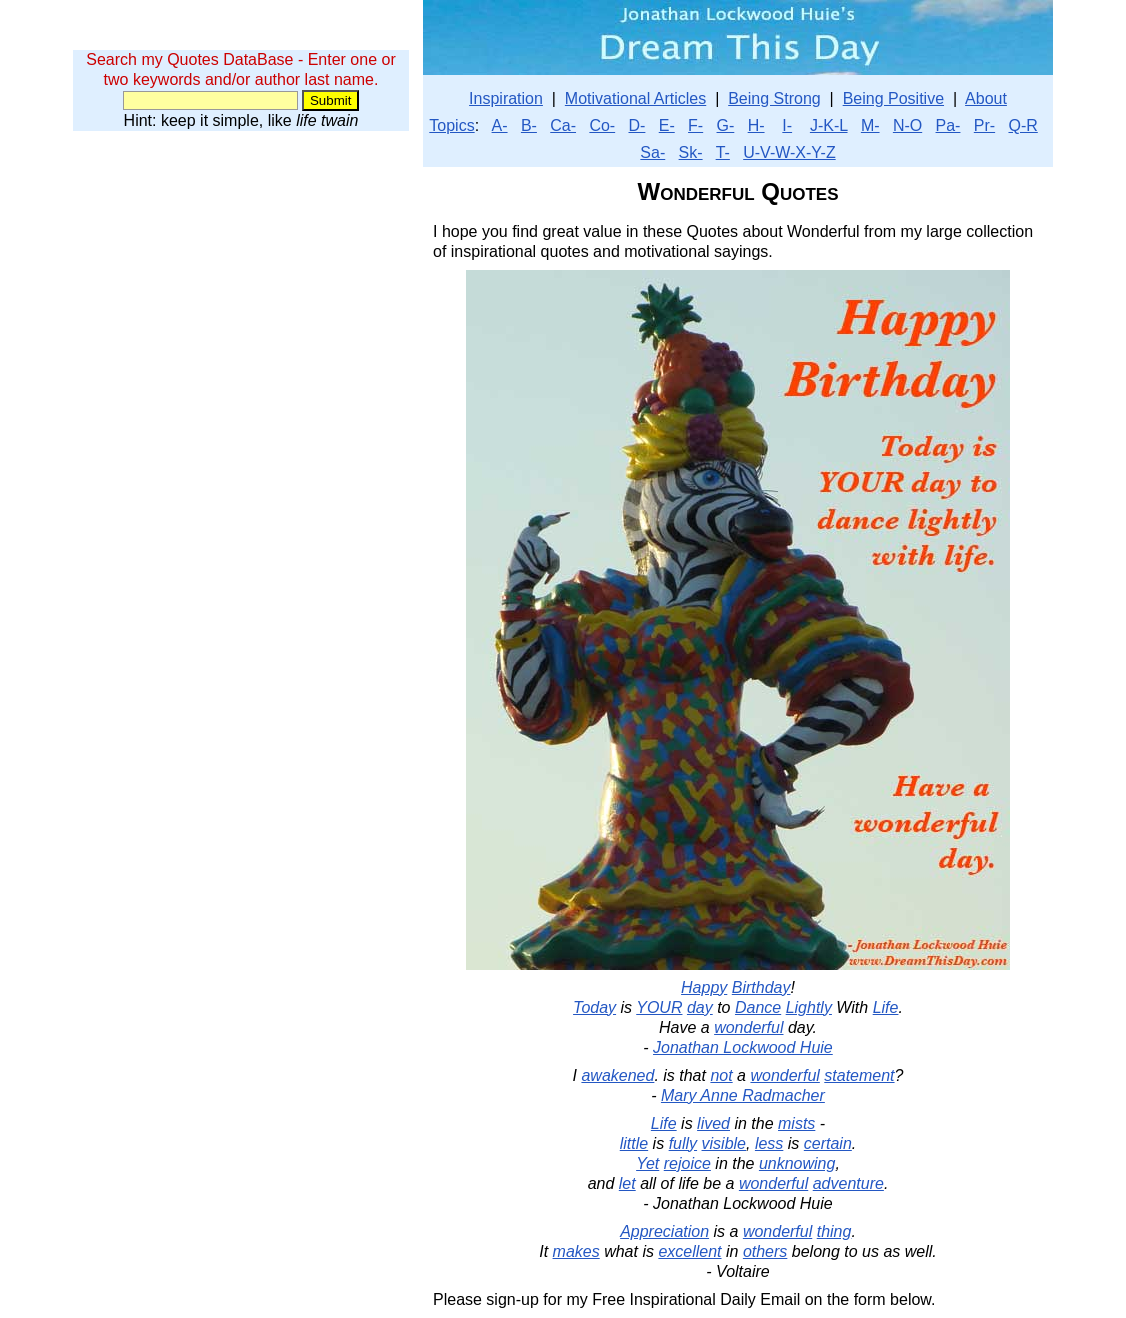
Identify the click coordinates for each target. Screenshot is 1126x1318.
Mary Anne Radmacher (743, 1095)
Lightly (809, 1007)
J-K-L (829, 125)
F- (695, 125)
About (986, 98)
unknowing (797, 1163)
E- (667, 125)
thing (834, 1231)
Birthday (761, 987)
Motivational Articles (635, 98)
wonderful (748, 1027)
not (721, 1075)
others (765, 1251)
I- (787, 125)
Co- (602, 125)
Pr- (984, 125)
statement (859, 1075)
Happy (704, 987)
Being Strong (774, 98)
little (634, 1143)
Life (886, 1007)
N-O (907, 125)
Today (594, 1007)
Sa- (652, 152)
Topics (451, 125)
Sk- (691, 152)
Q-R (1022, 125)
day (700, 1007)
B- (529, 125)
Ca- (563, 125)
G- (726, 125)
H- (756, 125)
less (769, 1143)
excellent (689, 1251)
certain (828, 1143)
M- (870, 125)
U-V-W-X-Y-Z (789, 152)
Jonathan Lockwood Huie (743, 1047)
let (627, 1183)
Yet (647, 1163)
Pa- (948, 125)
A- (500, 125)
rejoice (687, 1163)
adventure (848, 1183)
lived (713, 1123)
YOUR (659, 1007)
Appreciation (664, 1231)
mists (796, 1123)
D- (637, 125)
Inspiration (506, 98)
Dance (758, 1007)
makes (576, 1251)
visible (724, 1143)
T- (723, 152)
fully (683, 1143)
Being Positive (893, 98)
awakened (617, 1075)
